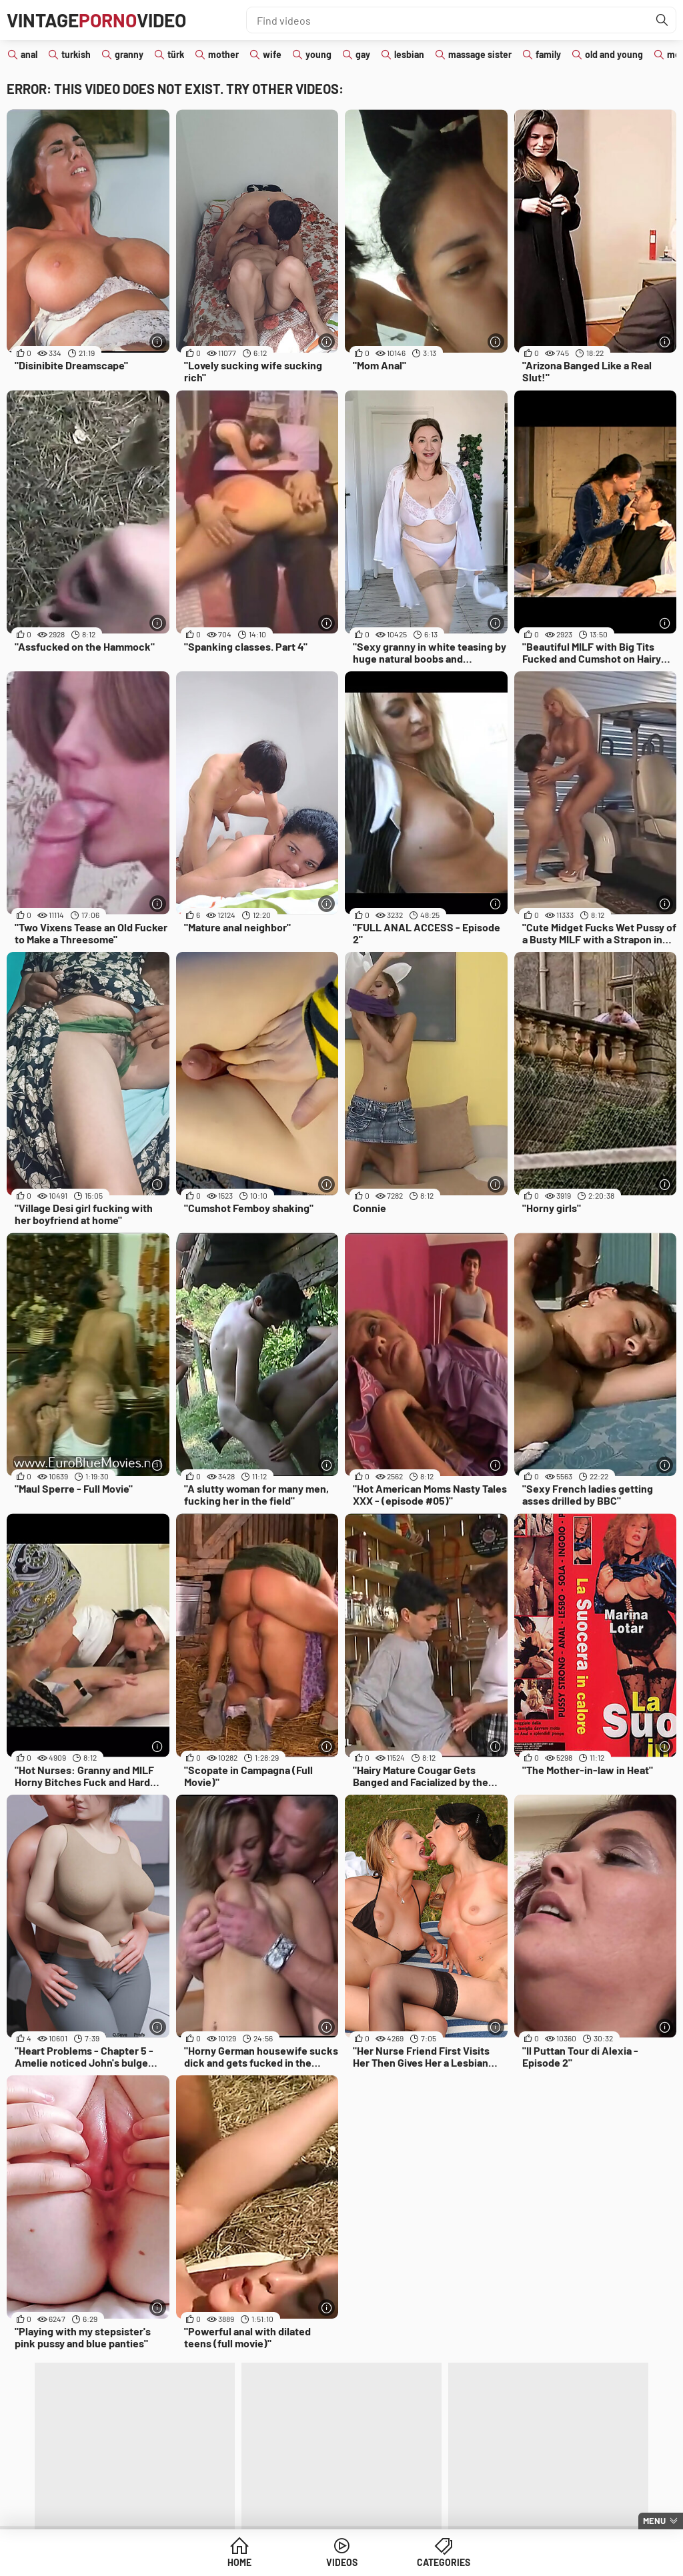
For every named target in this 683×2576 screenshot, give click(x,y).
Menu (654, 2520)
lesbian (409, 54)
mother (223, 54)
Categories (443, 2562)
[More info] (157, 341)
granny (129, 54)
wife (272, 54)
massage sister (480, 54)
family (548, 54)
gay (363, 54)
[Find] (662, 20)
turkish (76, 54)
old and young (614, 54)
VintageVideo (96, 20)
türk (175, 54)
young (318, 54)
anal (29, 54)
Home (239, 2562)
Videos (342, 2562)
